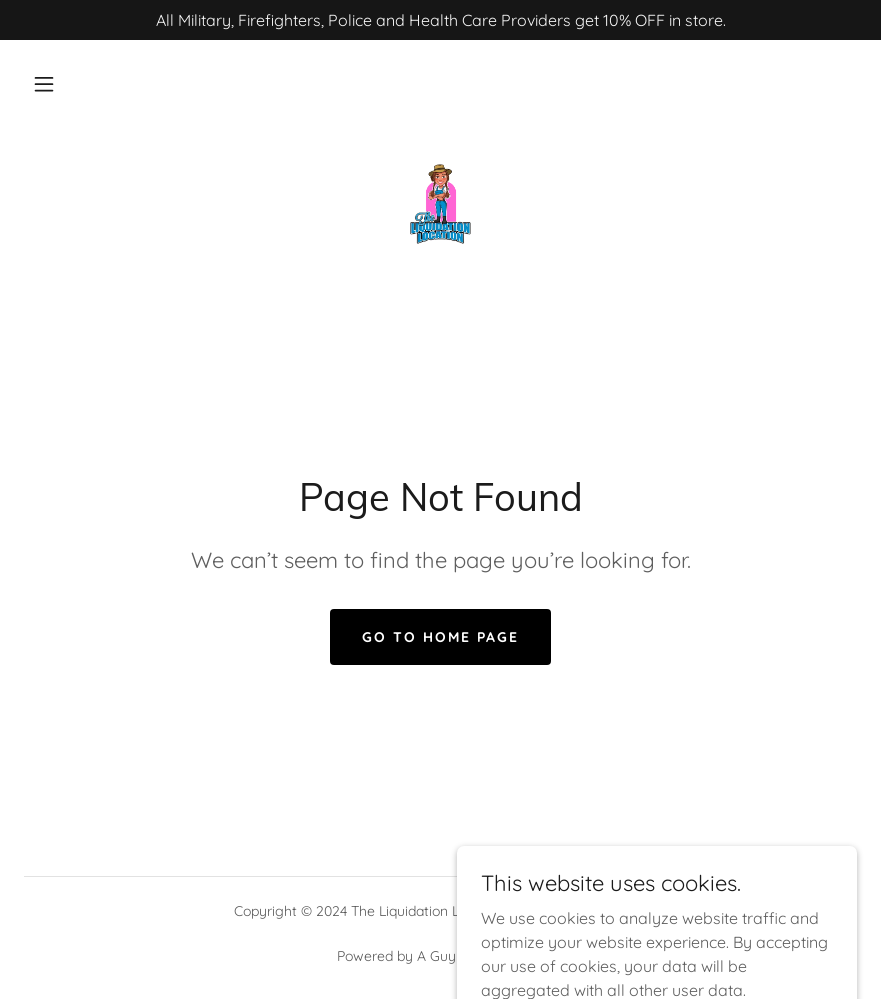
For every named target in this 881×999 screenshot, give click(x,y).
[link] (440, 204)
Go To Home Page (440, 637)
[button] (44, 84)
